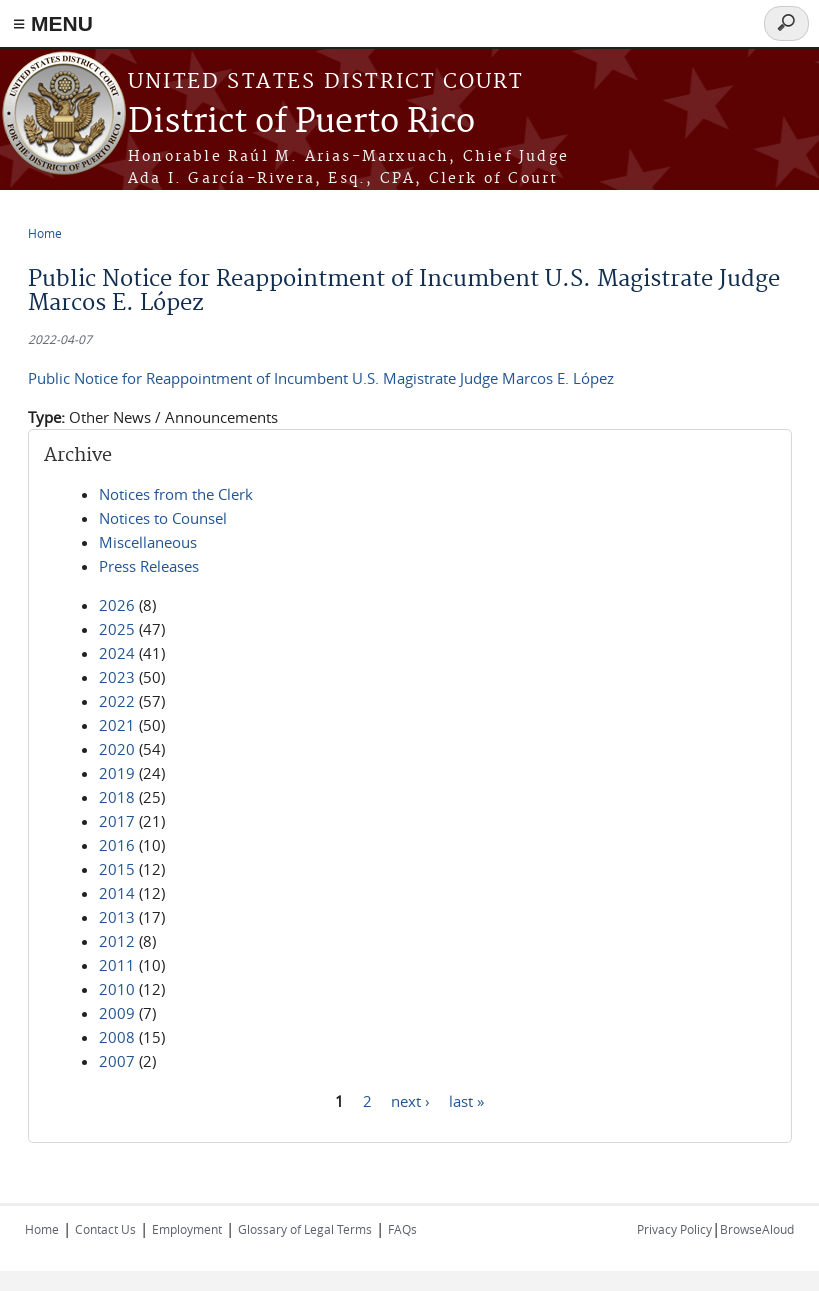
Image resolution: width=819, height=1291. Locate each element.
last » (466, 1100)
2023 (117, 677)
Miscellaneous (148, 542)
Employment (187, 1229)
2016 (117, 845)
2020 (117, 749)
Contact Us (105, 1229)
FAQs (402, 1229)
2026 (117, 605)
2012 (117, 941)
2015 (117, 869)
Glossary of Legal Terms (305, 1229)
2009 (117, 1013)
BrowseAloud (757, 1229)
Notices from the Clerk (176, 494)
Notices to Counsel (163, 518)
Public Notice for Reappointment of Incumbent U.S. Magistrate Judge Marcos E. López (321, 378)
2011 (117, 965)
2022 (117, 701)
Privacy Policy (674, 1229)
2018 (117, 797)
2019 (117, 773)
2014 (117, 893)
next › (410, 1100)
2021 (117, 725)
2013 (117, 917)
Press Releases (149, 566)
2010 (117, 989)
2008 (117, 1037)
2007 (117, 1061)
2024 (117, 653)
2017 (117, 821)
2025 (117, 629)
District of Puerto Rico (301, 122)
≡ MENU (53, 23)
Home (45, 233)
